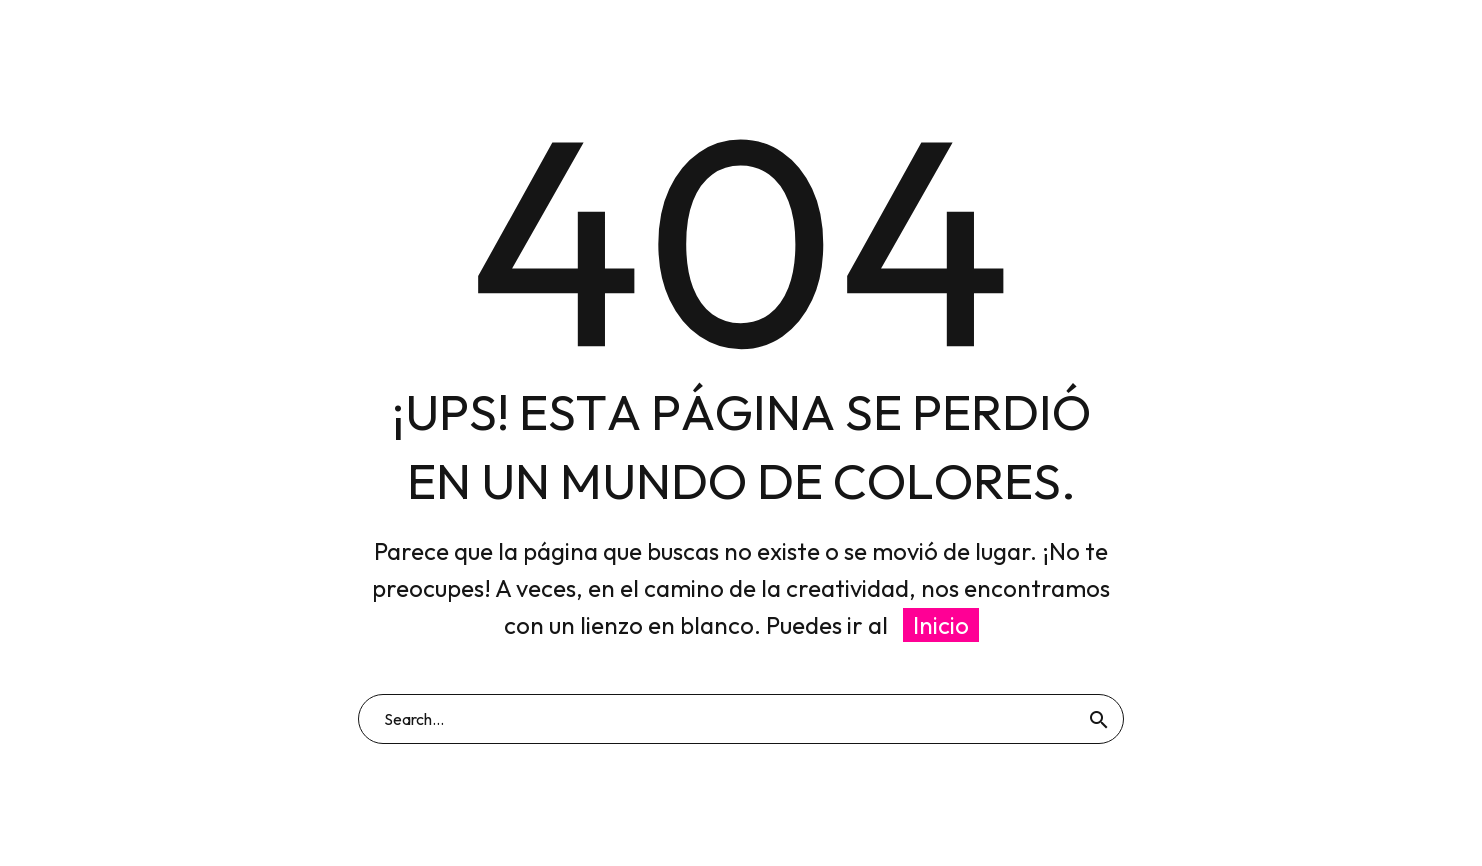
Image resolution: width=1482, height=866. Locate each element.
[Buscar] (741, 719)
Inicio (941, 625)
